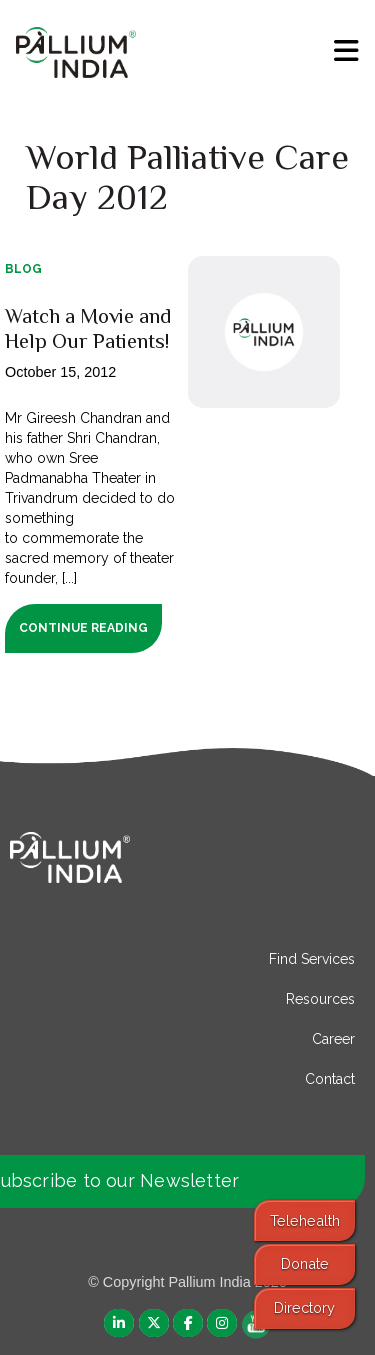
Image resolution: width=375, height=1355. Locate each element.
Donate (305, 1263)
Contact (330, 1079)
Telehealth (305, 1220)
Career (333, 1039)
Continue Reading (83, 628)
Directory (304, 1307)
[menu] (346, 51)
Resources (320, 999)
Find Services (312, 959)
